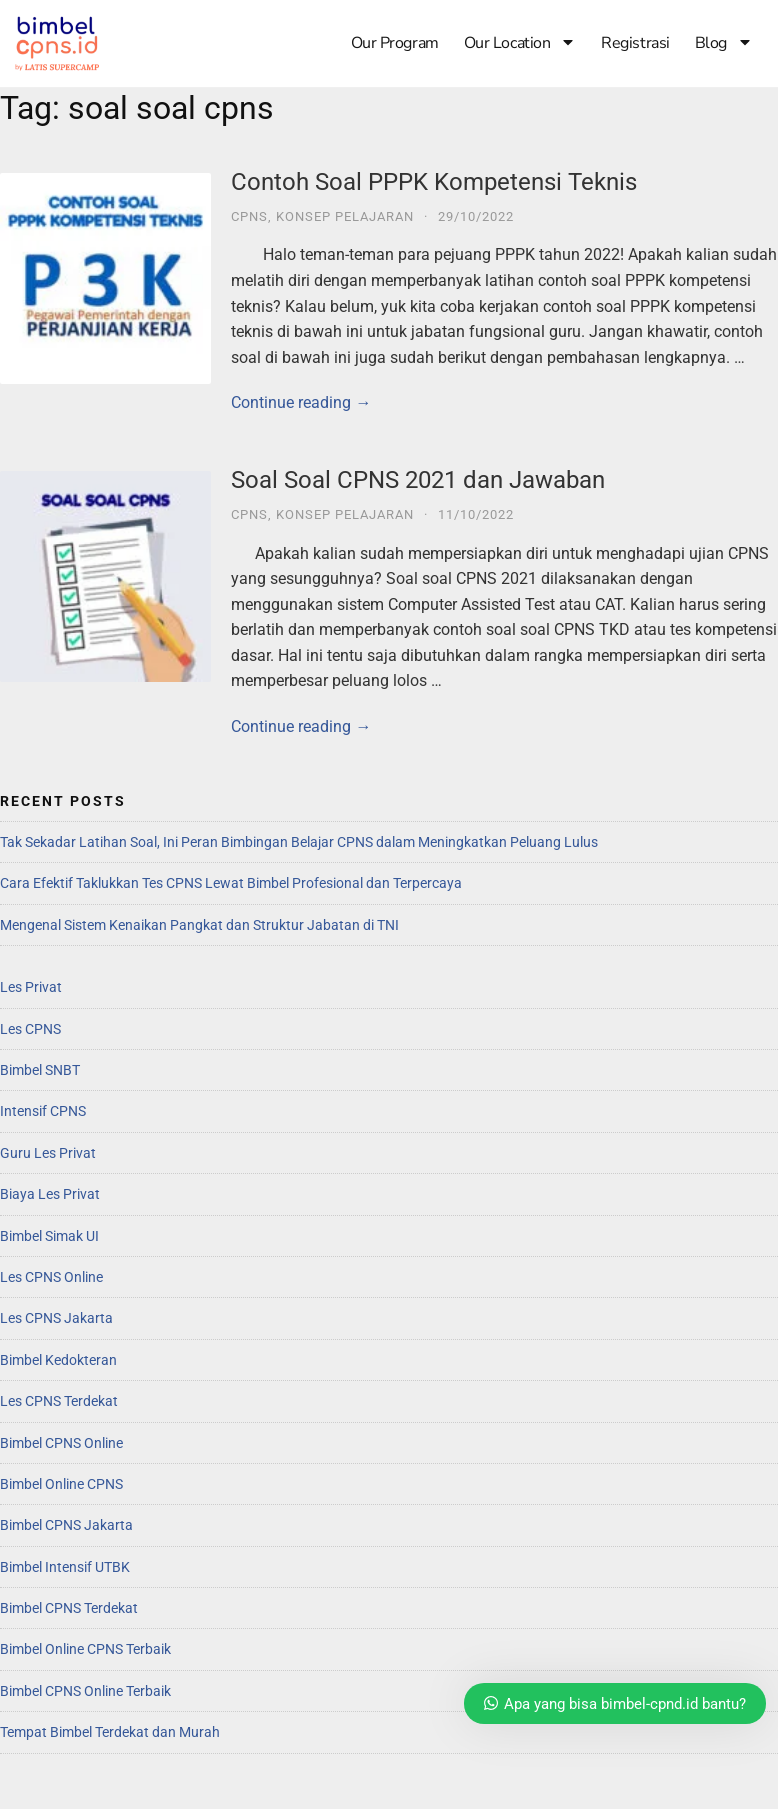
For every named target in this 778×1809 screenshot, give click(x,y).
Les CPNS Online (51, 1277)
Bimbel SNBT (40, 1070)
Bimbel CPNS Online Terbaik (85, 1691)
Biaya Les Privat (50, 1194)
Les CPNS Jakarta (56, 1318)
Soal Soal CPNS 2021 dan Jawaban (418, 480)
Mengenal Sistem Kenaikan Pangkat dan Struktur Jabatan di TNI (199, 925)
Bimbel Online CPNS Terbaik (85, 1649)
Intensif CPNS (43, 1111)
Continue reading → (301, 402)
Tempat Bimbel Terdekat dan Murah (110, 1732)
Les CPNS (30, 1029)
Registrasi (635, 43)
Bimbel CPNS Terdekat (69, 1608)
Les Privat (31, 987)
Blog (724, 43)
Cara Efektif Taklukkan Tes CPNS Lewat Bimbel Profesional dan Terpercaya (231, 883)
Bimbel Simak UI (49, 1236)
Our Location (520, 43)
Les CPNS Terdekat (59, 1401)
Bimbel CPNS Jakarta (66, 1525)
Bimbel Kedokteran (58, 1360)
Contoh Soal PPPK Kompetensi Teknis (434, 182)
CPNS (249, 216)
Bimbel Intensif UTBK (65, 1567)
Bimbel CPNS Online (61, 1443)
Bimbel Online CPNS (61, 1484)
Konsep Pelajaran (345, 216)
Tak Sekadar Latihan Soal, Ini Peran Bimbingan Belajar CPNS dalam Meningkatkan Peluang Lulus (299, 842)
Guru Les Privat (48, 1153)
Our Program (395, 43)
